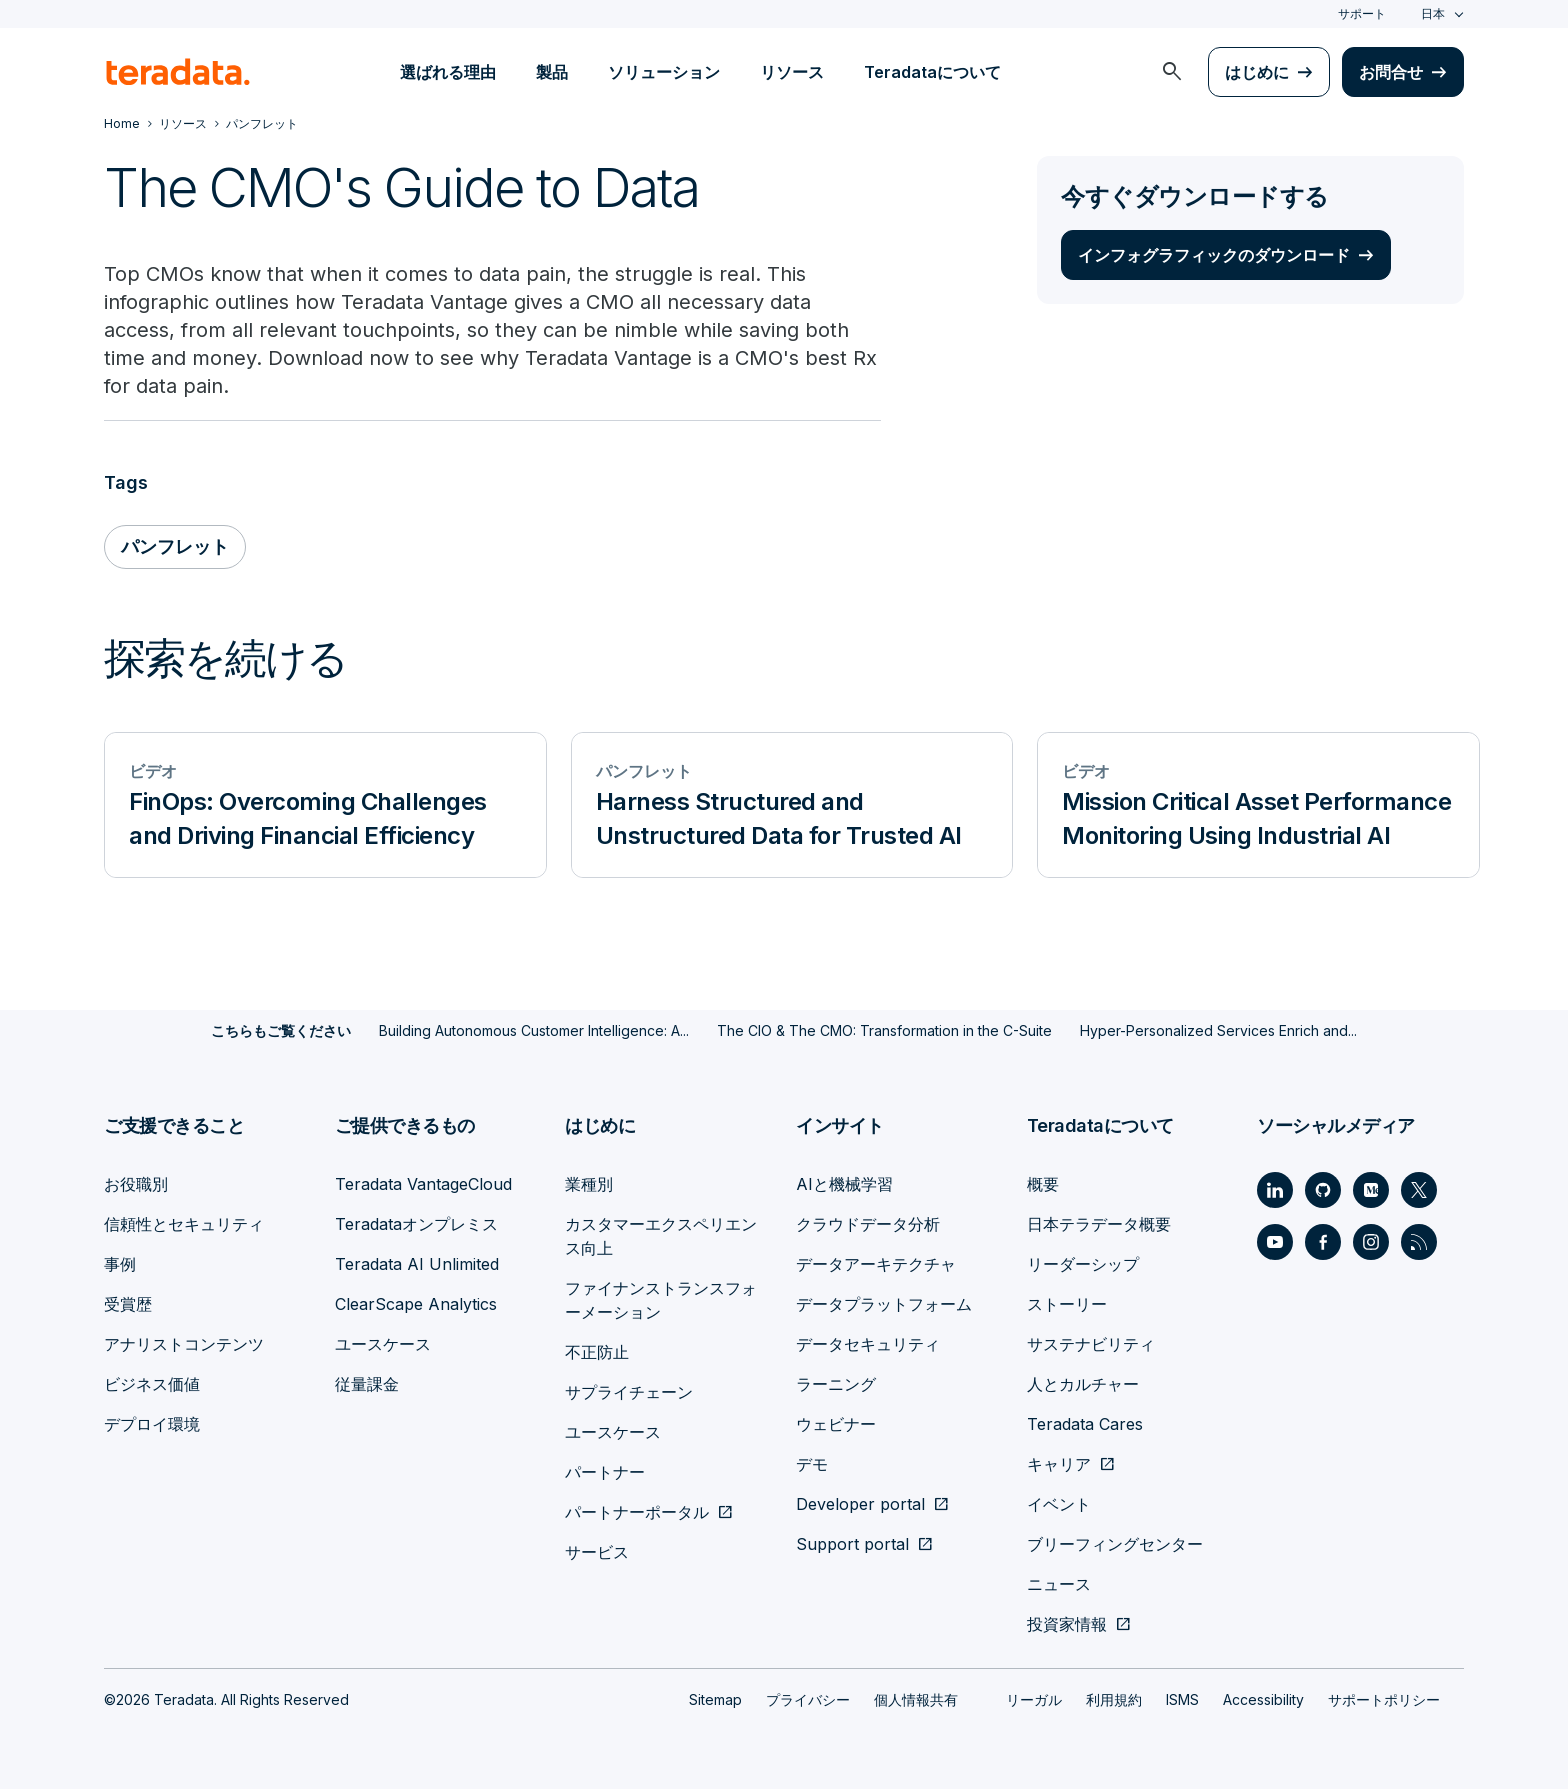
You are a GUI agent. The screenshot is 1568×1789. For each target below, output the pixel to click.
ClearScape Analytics (416, 1304)
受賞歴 (128, 1304)
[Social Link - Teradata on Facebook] (1323, 1242)
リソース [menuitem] (792, 72)
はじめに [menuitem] (1257, 72)
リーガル (1034, 1699)
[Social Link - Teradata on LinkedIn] (1275, 1190)
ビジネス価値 (152, 1384)
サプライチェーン (629, 1392)
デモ (812, 1464)
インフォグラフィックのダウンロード (1214, 255)
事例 (120, 1264)
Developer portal (860, 1504)
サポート (1362, 13)
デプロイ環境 (152, 1424)
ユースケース (383, 1344)
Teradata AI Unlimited (417, 1264)
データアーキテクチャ (876, 1264)
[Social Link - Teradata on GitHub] (1323, 1190)
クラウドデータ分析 (868, 1224)
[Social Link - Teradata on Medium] (1371, 1190)
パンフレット (175, 546)
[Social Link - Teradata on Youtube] (1275, 1242)
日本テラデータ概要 (1099, 1224)
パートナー (605, 1472)
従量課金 (367, 1384)
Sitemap (715, 1699)
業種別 (589, 1184)
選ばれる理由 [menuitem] (448, 72)
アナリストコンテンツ (184, 1344)
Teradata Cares (1085, 1424)
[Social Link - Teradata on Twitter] (1419, 1190)
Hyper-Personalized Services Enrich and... (1218, 1030)
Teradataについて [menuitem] (932, 72)
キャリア (1059, 1464)
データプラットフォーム (884, 1304)
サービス (597, 1552)
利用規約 (1114, 1699)
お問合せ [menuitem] (1391, 72)
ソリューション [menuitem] (664, 72)
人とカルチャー (1083, 1384)
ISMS (1182, 1699)
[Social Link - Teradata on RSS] (1419, 1242)
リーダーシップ (1083, 1264)
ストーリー (1067, 1304)
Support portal (852, 1544)
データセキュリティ (868, 1344)
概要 (1043, 1184)
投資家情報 (1067, 1624)
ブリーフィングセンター (1115, 1544)
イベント (1059, 1504)
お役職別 (136, 1184)
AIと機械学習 (844, 1184)
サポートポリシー (1384, 1699)
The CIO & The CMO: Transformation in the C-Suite (884, 1030)
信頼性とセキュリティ (184, 1224)
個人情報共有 (916, 1699)
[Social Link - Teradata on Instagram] (1371, 1242)
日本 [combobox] (1433, 13)
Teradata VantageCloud (423, 1184)
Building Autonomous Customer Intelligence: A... (534, 1030)
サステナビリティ (1091, 1344)
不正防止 (597, 1352)
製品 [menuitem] (552, 72)
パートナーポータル (637, 1512)
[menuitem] (1172, 72)
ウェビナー (836, 1424)
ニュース (1059, 1584)
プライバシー (808, 1699)
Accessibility (1263, 1699)
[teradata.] (178, 72)
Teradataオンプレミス (416, 1224)
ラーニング (836, 1384)
